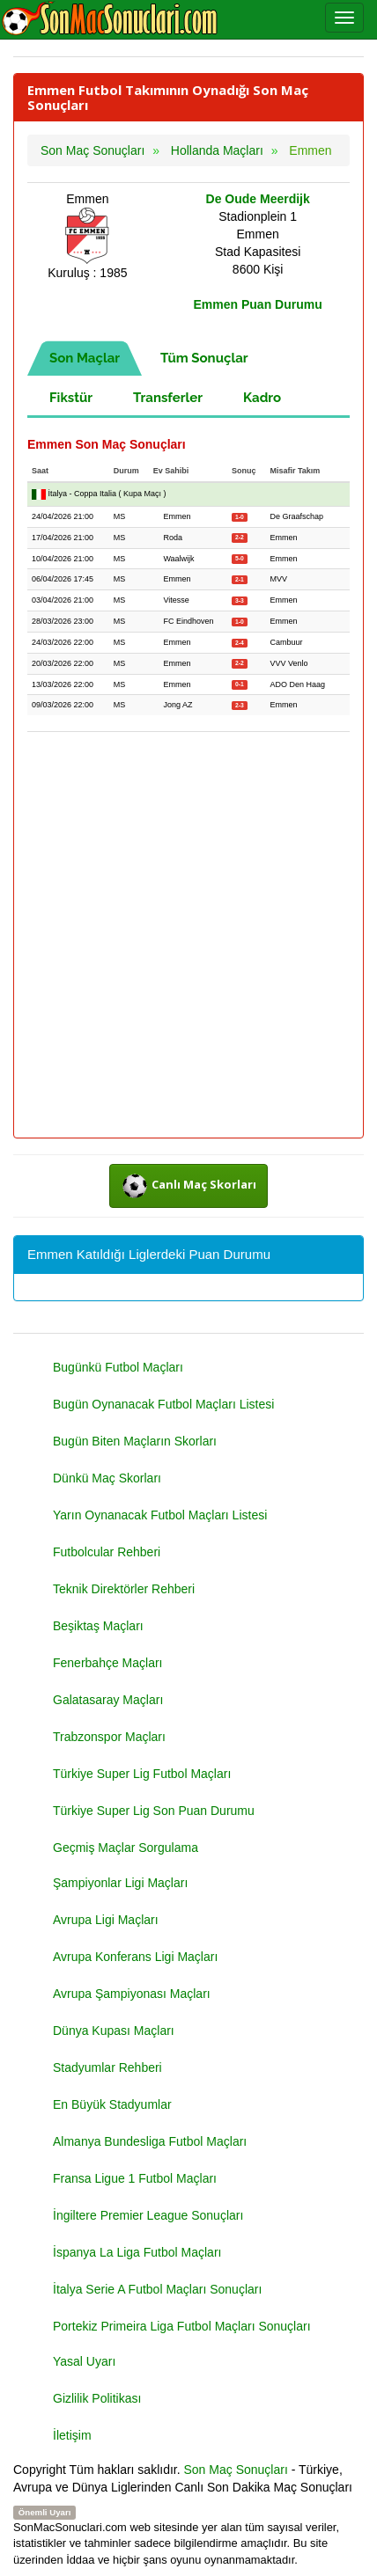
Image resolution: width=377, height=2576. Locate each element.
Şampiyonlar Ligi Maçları (120, 1883)
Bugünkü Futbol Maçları (118, 1367)
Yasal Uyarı (84, 2361)
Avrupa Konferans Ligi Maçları (135, 1957)
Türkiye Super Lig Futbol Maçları (142, 1774)
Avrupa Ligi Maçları (106, 1920)
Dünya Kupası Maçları (113, 2030)
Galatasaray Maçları (108, 1700)
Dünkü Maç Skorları (107, 1478)
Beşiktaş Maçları (98, 1626)
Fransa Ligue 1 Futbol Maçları (135, 2178)
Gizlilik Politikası (97, 2398)
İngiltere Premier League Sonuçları (148, 2215)
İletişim (72, 2435)
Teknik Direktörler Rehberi (124, 1589)
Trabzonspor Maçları (109, 1737)
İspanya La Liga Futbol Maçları (137, 2252)
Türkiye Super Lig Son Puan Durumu (154, 1811)
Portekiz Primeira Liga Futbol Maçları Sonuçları (182, 2326)
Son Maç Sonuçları (236, 2470)
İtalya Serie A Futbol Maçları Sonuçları (157, 2289)
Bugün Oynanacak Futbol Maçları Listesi (163, 1404)
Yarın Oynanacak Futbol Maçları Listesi (160, 1515)
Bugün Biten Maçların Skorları (135, 1441)
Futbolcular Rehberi (106, 1552)
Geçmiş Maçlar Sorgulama (125, 1848)
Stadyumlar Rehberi (107, 2067)
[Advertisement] (188, 936)
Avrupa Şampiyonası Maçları (132, 1994)
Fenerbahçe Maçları (108, 1663)
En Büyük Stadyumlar (112, 2104)
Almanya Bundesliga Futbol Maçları (150, 2141)
